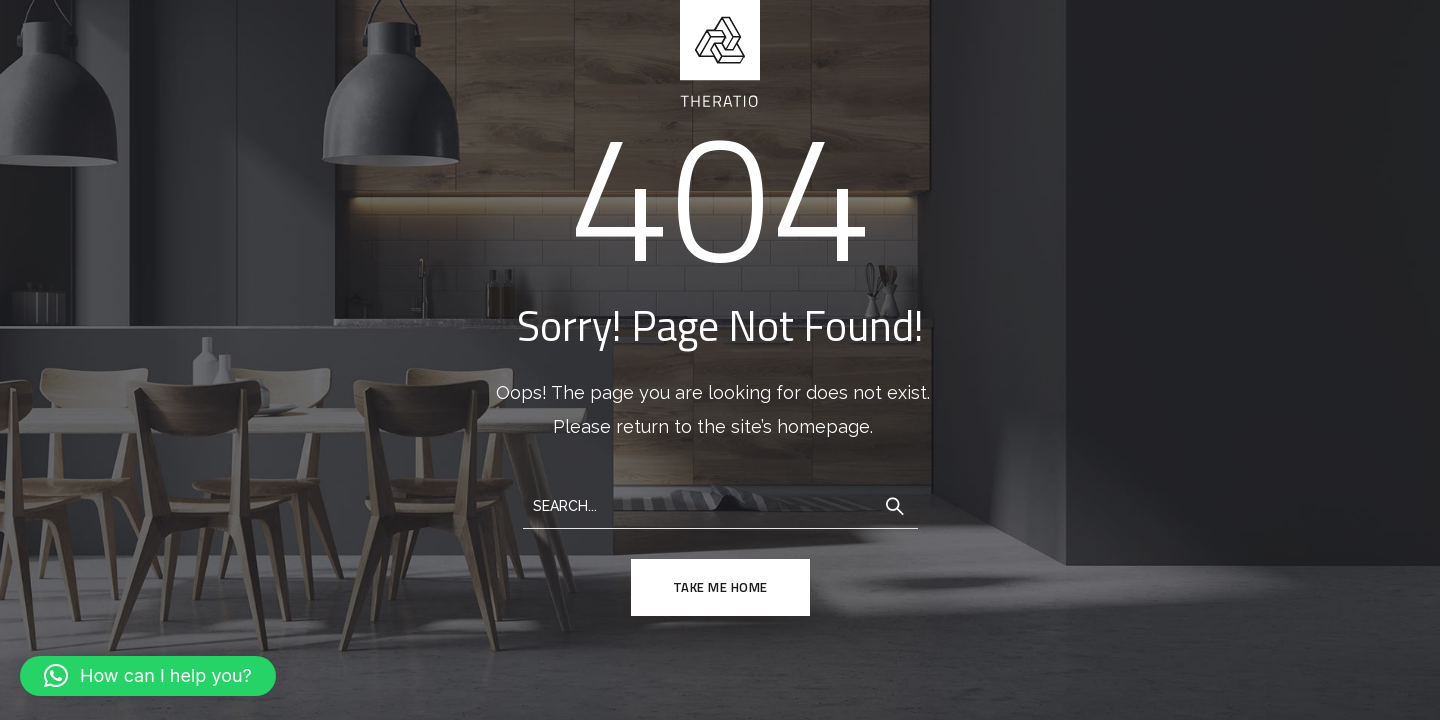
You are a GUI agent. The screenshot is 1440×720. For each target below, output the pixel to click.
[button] (148, 676)
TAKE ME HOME (720, 587)
